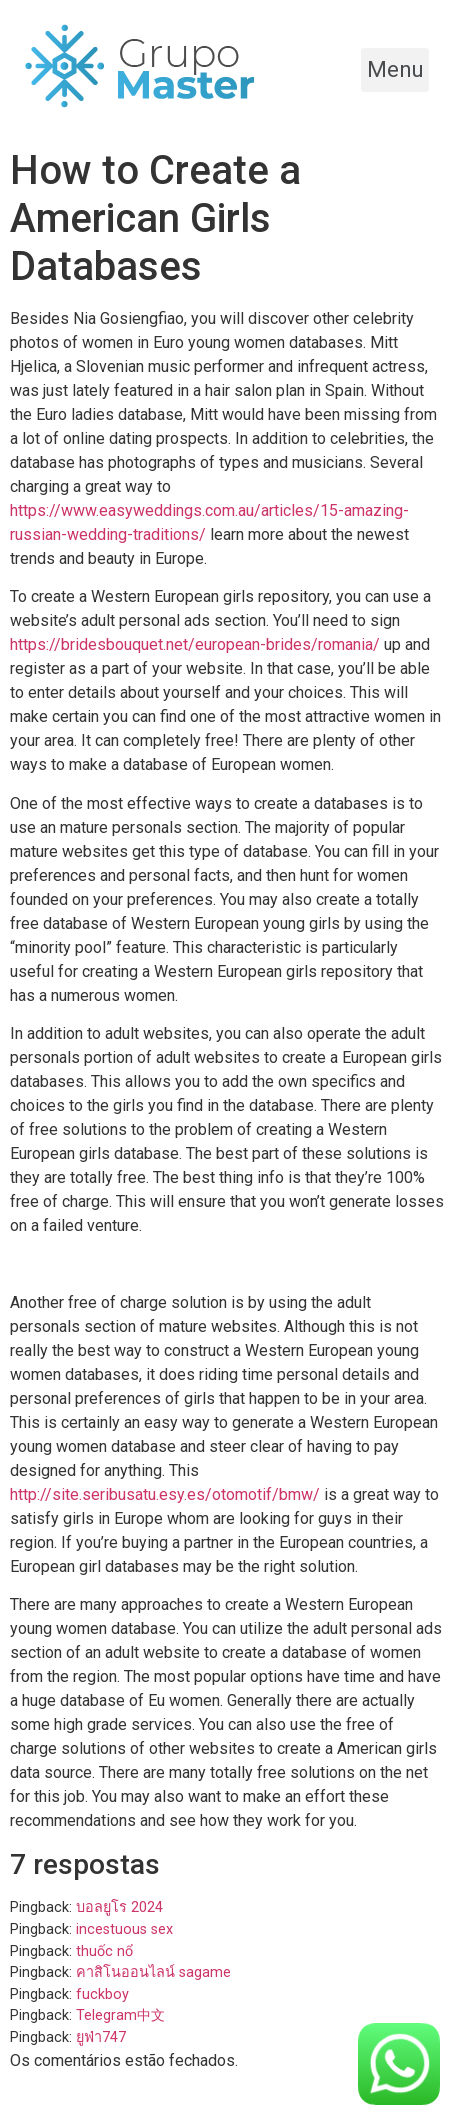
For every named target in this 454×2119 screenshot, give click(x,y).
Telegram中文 (120, 2015)
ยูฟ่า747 (101, 2037)
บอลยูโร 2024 (119, 1907)
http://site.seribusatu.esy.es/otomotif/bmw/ (165, 1494)
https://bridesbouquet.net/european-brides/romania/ (195, 644)
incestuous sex (124, 1929)
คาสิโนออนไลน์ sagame (153, 1972)
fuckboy (102, 1994)
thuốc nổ (104, 1951)
